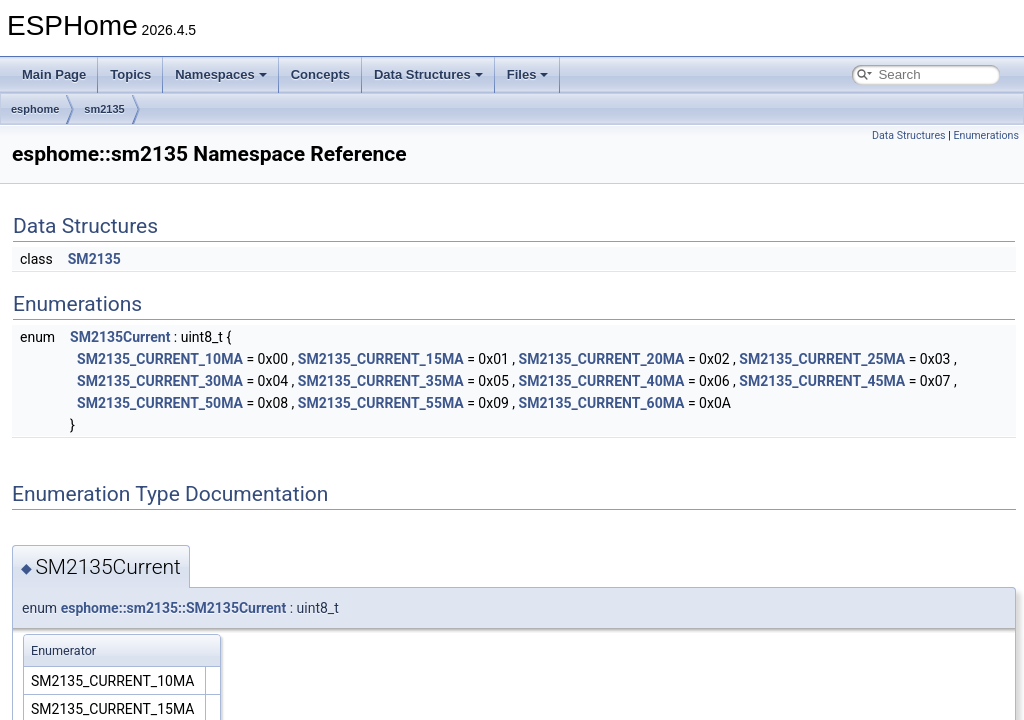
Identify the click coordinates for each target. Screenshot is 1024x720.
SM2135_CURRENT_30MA (160, 381)
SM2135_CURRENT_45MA (822, 381)
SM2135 (94, 259)
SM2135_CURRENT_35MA (381, 381)
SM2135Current (120, 337)
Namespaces (221, 74)
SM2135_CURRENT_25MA (822, 359)
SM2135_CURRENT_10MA (160, 359)
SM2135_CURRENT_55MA (381, 403)
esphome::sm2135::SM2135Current (174, 608)
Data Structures (428, 74)
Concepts (320, 74)
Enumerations (986, 135)
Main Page (54, 74)
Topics (130, 74)
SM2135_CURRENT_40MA (602, 381)
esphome (35, 109)
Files (528, 74)
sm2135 (104, 109)
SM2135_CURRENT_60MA (602, 403)
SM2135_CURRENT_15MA (381, 359)
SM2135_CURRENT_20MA (602, 359)
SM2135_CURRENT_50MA (160, 403)
